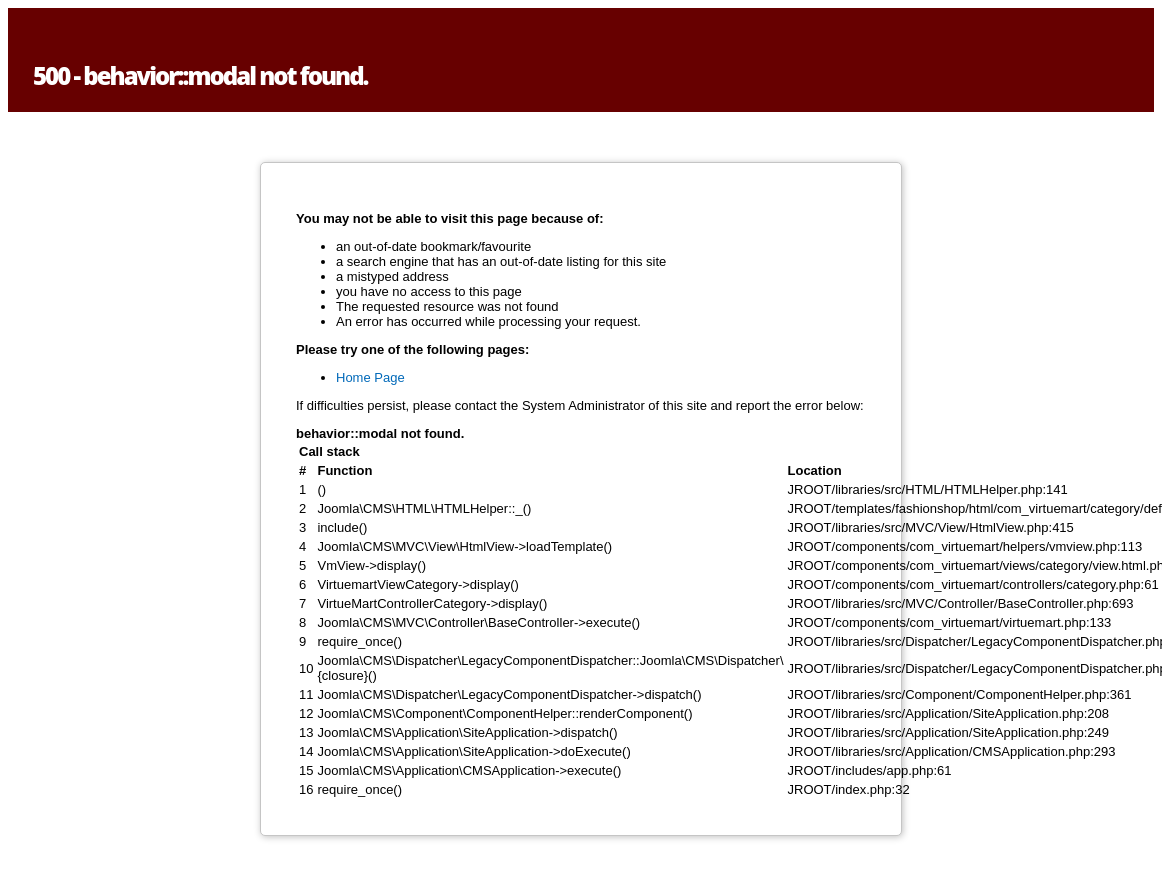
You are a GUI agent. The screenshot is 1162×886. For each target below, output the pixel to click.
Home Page (370, 377)
